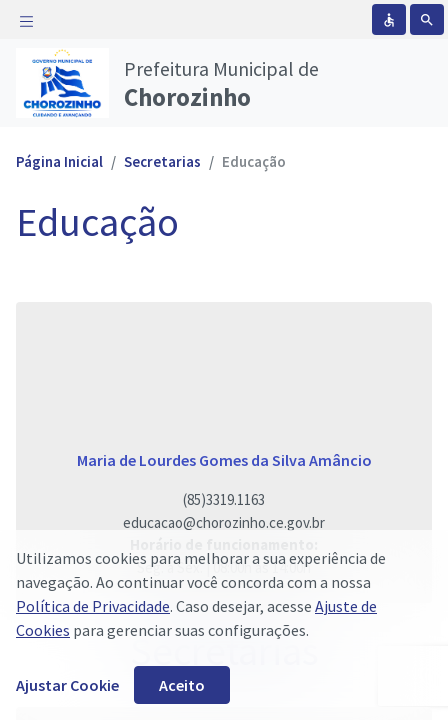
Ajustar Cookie (67, 685)
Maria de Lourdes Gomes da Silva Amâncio (224, 460)
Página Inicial (59, 161)
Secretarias (162, 161)
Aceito (182, 685)
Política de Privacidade (93, 606)
